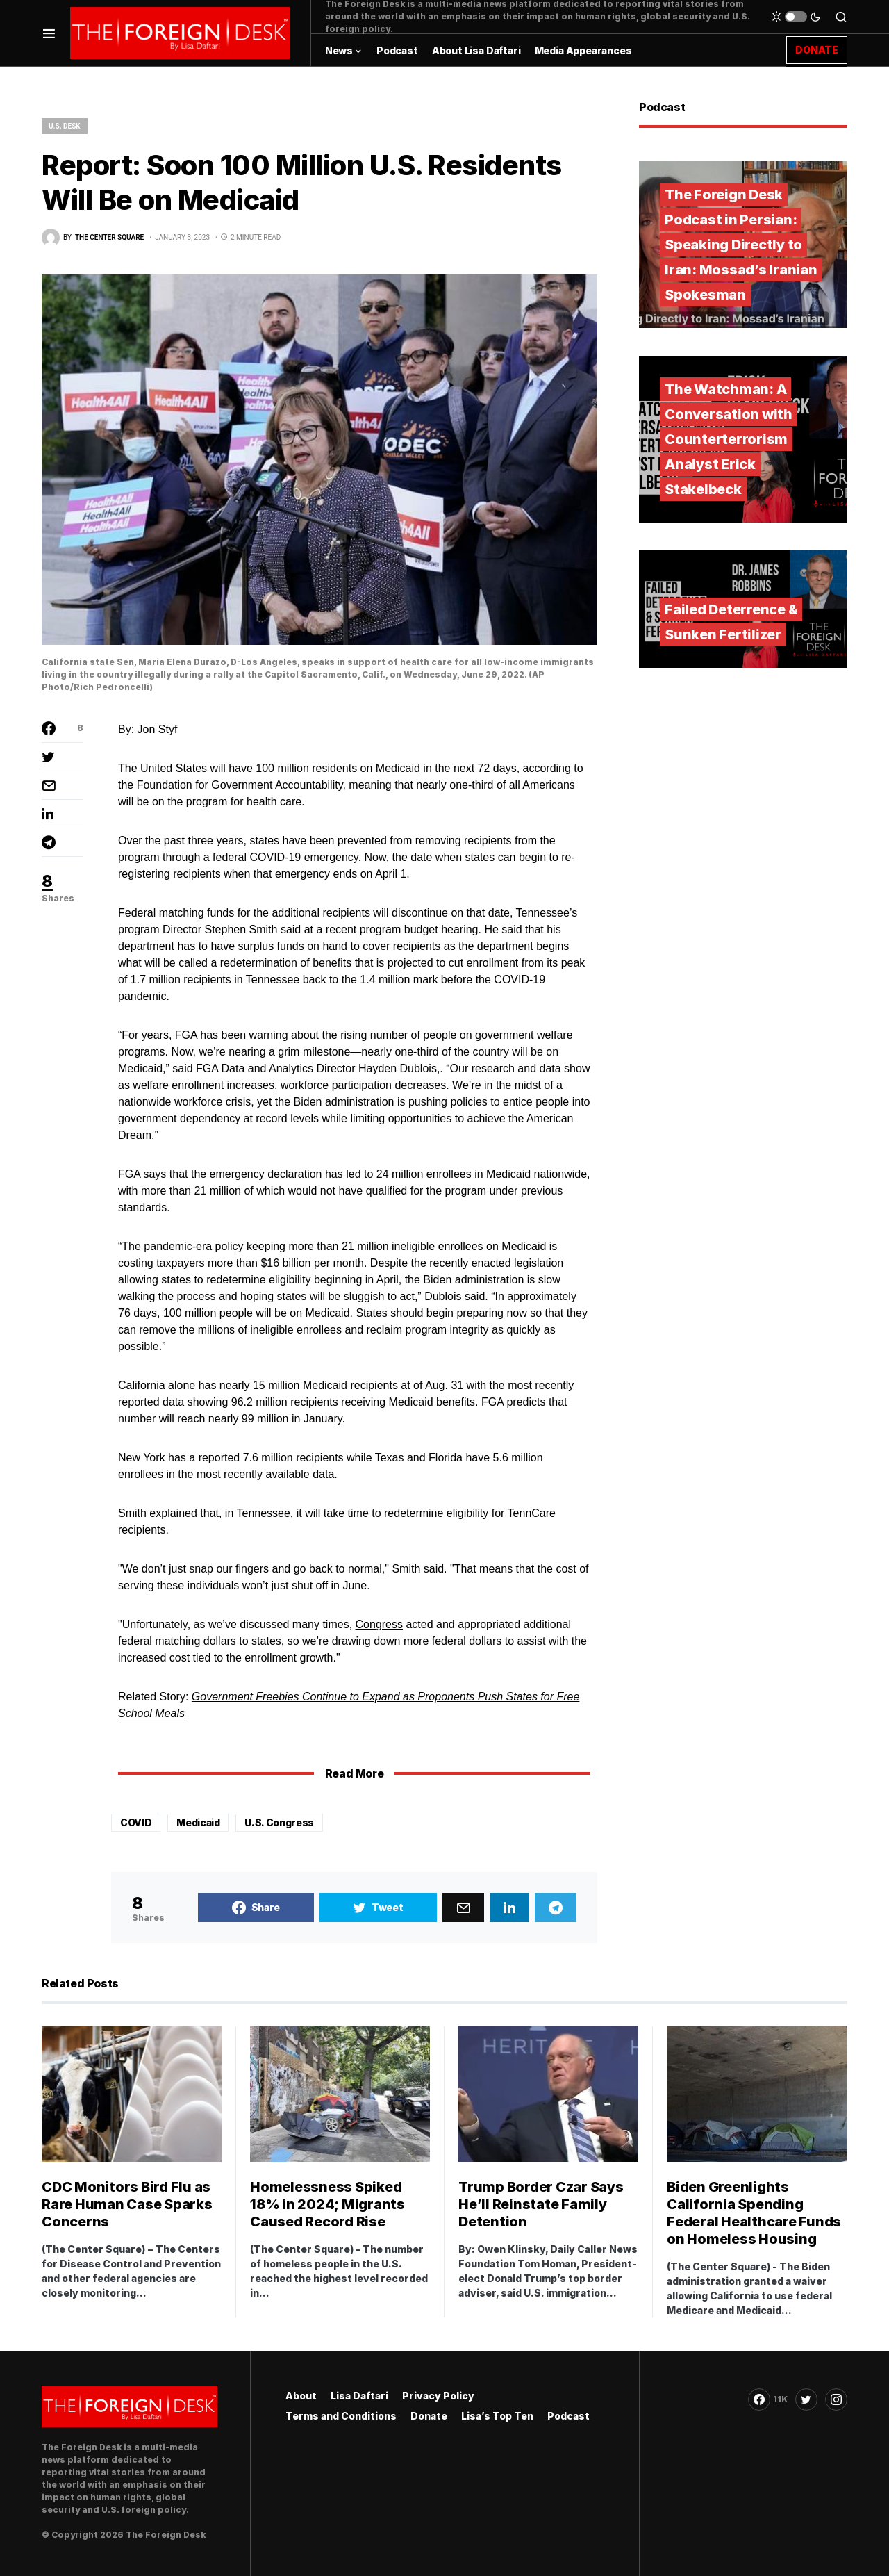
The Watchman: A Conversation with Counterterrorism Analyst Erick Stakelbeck (728, 439)
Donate (428, 2416)
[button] (49, 33)
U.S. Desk (65, 126)
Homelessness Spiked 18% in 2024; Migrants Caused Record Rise (327, 2204)
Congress (379, 1624)
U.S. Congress (278, 1822)
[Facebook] (768, 2399)
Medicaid (398, 768)
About (301, 2396)
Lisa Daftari (359, 2396)
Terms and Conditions (341, 2416)
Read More (354, 1773)
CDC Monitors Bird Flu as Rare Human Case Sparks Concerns (127, 2204)
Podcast (568, 2416)
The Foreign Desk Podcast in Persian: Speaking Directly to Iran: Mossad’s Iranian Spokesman (741, 244)
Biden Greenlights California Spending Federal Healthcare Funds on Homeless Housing (754, 2213)
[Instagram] (836, 2399)
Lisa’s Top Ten (497, 2416)
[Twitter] (806, 2399)
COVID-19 (275, 857)
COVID (135, 1822)
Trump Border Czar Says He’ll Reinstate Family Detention (541, 2204)
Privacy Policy (438, 2396)
